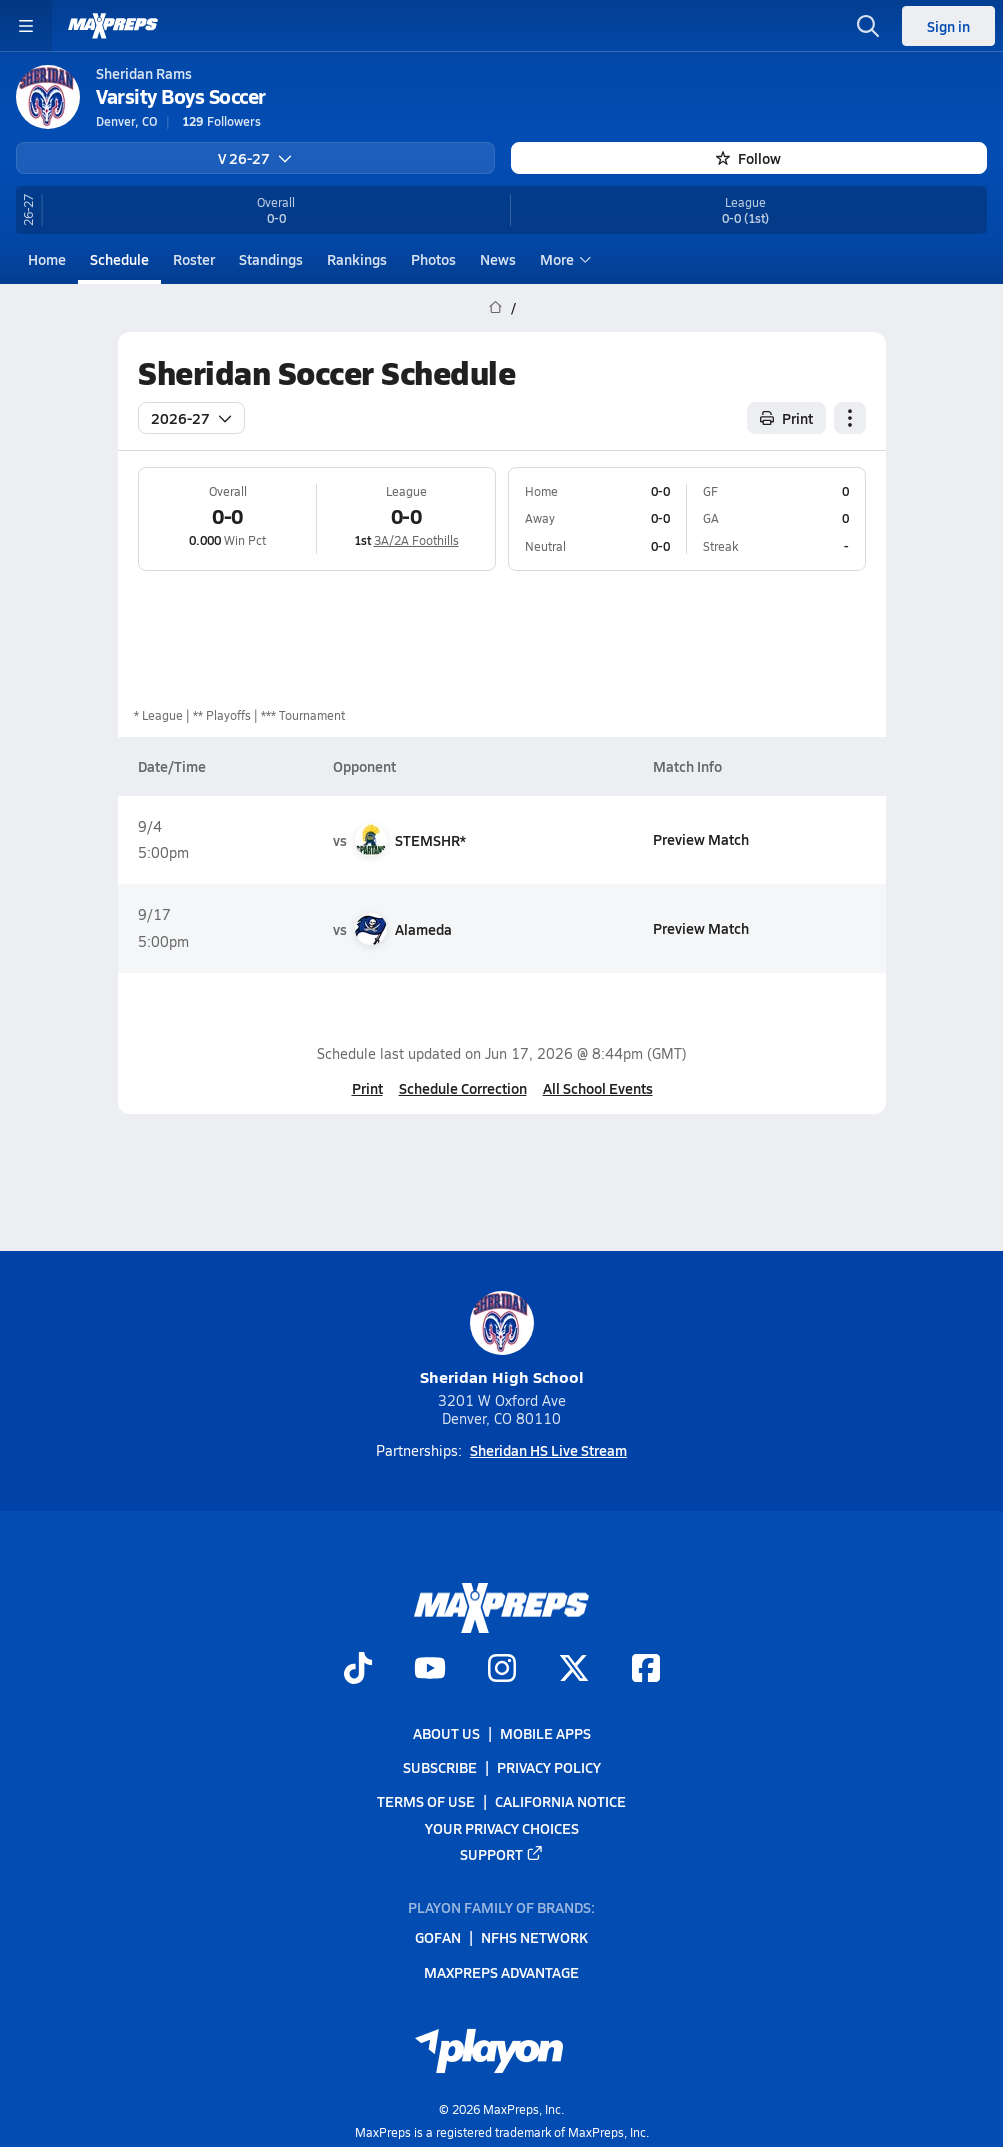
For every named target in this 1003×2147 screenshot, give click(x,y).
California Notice (560, 1801)
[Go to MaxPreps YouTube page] (430, 1670)
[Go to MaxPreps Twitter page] (574, 1670)
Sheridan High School (502, 1339)
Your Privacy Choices (502, 1827)
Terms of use (426, 1801)
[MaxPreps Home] (113, 26)
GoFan (438, 1937)
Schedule (119, 259)
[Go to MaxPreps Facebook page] (646, 1670)
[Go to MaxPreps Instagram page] (502, 1670)
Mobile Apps (545, 1733)
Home (47, 259)
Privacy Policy (549, 1767)
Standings (271, 259)
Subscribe (440, 1767)
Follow (748, 158)
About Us (446, 1733)
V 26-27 (255, 158)
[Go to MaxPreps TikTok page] (358, 1670)
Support (502, 1854)
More (563, 259)
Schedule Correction (462, 1088)
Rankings (357, 259)
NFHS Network (534, 1937)
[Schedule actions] (850, 417)
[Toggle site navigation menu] (26, 26)
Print (366, 1088)
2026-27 (191, 417)
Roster (194, 259)
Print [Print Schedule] (786, 417)
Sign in (948, 26)
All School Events (597, 1088)
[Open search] (868, 26)
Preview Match (701, 839)
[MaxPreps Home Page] (495, 308)
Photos (433, 259)
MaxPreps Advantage (501, 1971)
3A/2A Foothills (415, 540)
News (498, 259)
